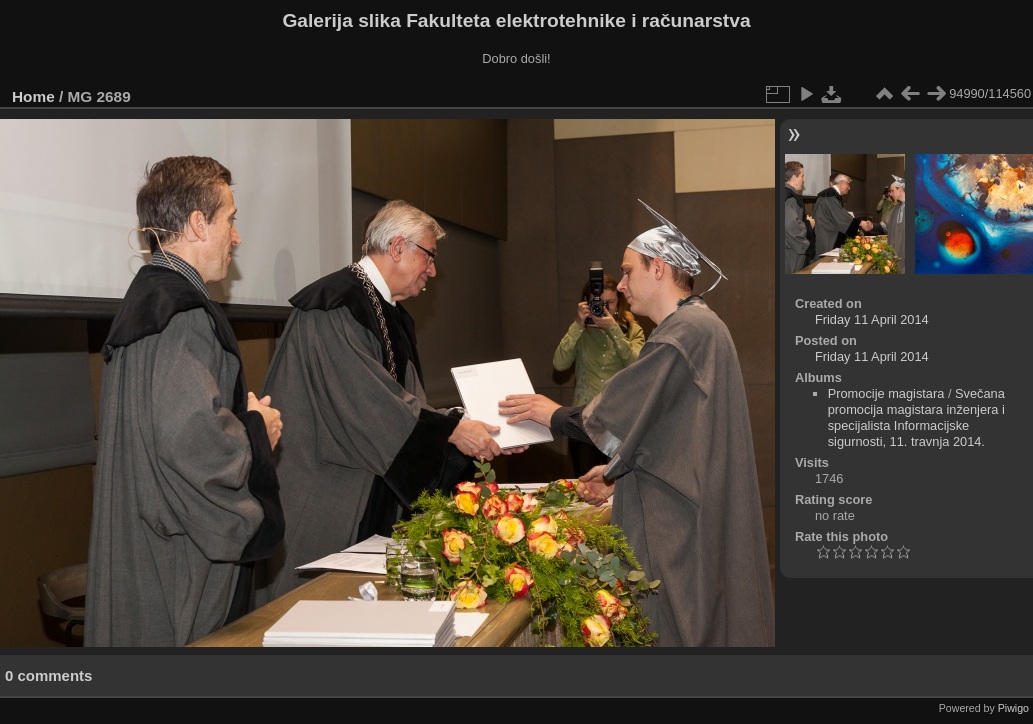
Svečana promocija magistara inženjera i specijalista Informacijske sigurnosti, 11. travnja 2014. (916, 417)
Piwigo (1013, 708)
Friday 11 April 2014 (872, 319)
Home (33, 96)
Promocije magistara (886, 393)
